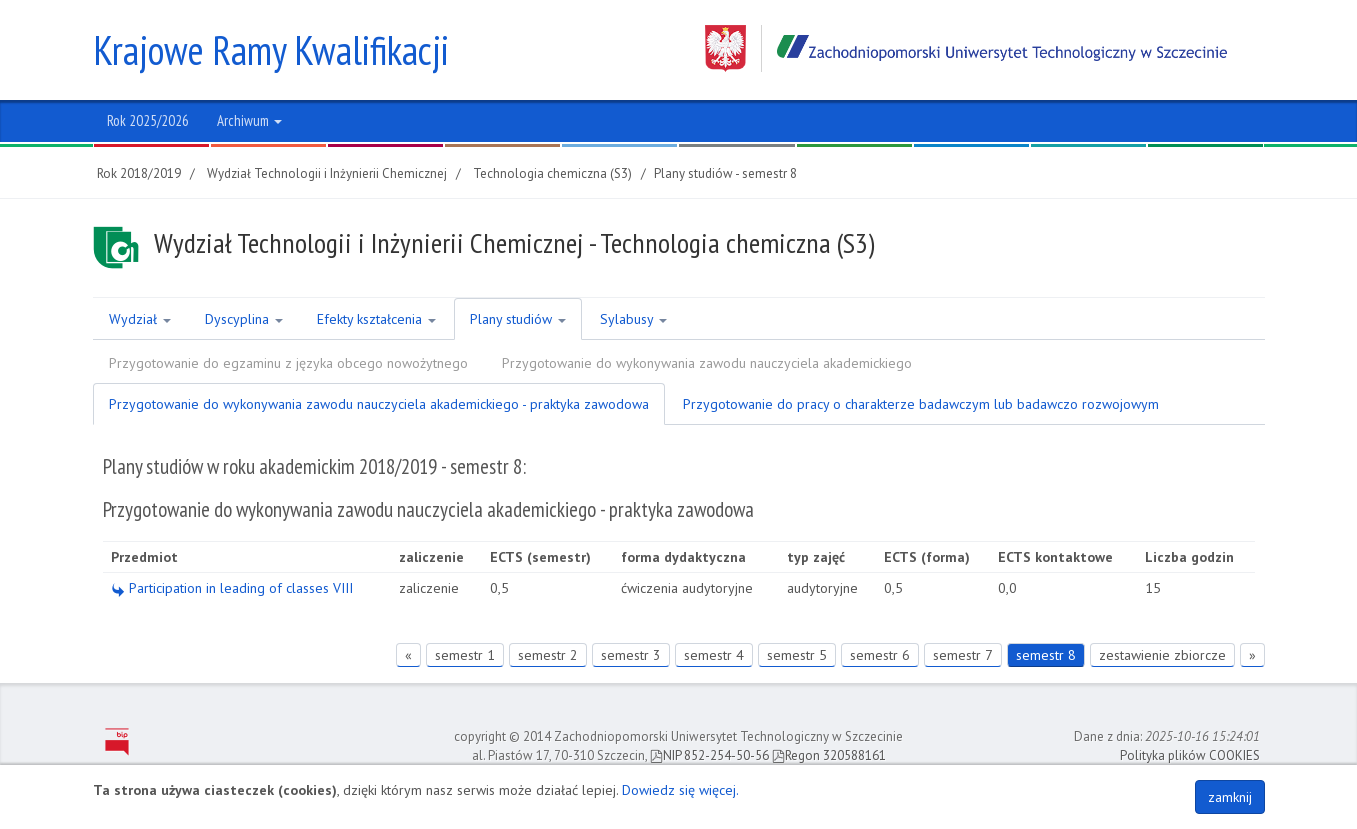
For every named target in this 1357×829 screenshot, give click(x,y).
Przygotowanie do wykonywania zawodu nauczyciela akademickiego (707, 363)
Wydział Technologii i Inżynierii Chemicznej (327, 173)
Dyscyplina (244, 319)
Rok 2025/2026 (148, 120)
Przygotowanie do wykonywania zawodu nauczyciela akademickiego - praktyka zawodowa (379, 404)
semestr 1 (465, 655)
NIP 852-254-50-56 (709, 755)
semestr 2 (548, 655)
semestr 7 (963, 655)
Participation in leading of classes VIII (232, 588)
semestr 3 (631, 655)
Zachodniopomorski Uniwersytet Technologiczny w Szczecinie (966, 48)
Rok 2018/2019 (139, 173)
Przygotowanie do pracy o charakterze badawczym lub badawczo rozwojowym (921, 404)
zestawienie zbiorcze (1162, 655)
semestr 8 (1046, 655)
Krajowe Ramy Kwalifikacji (271, 50)
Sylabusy (633, 319)
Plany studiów (518, 319)
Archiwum (249, 120)
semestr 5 (797, 655)
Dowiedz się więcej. (680, 790)
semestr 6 (880, 655)
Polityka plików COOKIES (1190, 755)
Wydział (140, 319)
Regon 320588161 (829, 755)
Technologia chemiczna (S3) (552, 173)
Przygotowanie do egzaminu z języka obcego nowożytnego (288, 363)
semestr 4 (714, 655)
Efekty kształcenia (376, 319)
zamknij (1230, 797)
